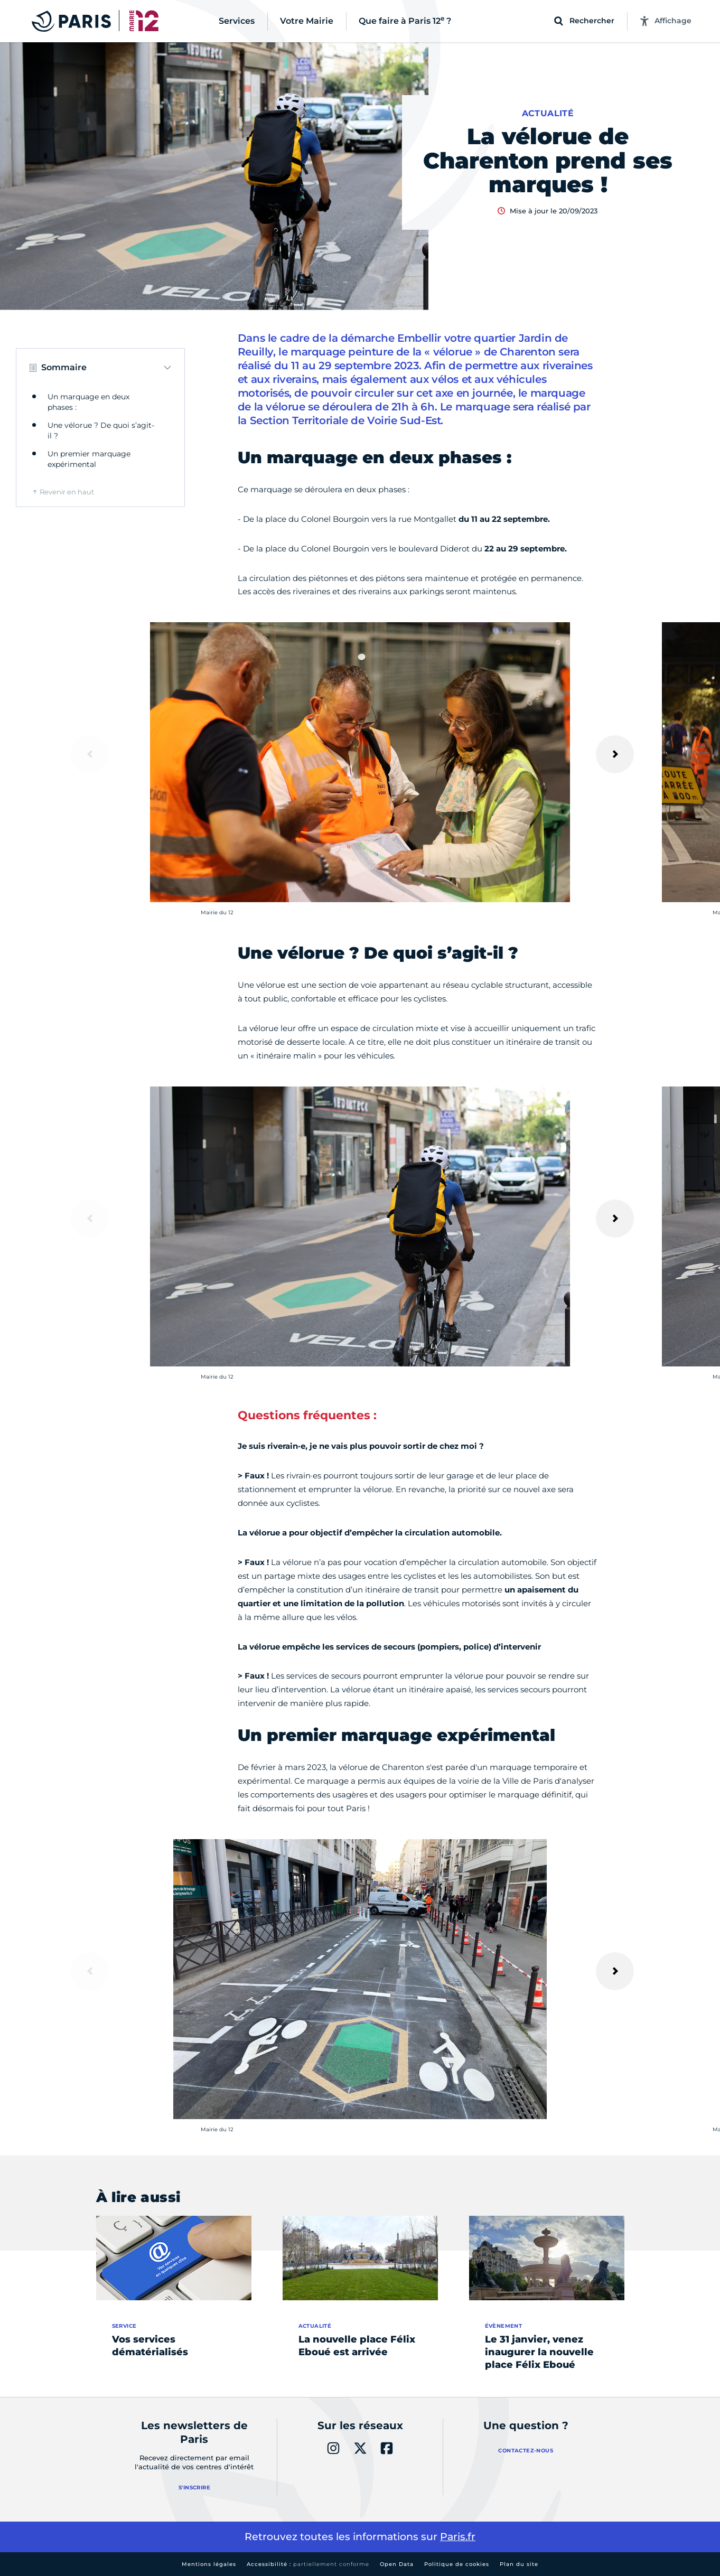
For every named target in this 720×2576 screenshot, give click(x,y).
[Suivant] (615, 754)
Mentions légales (209, 2564)
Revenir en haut (67, 492)
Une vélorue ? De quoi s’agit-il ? (101, 430)
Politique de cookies (456, 2564)
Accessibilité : (308, 2564)
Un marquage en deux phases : (88, 402)
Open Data (397, 2564)
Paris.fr (457, 2537)
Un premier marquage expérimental (89, 459)
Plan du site (519, 2564)
